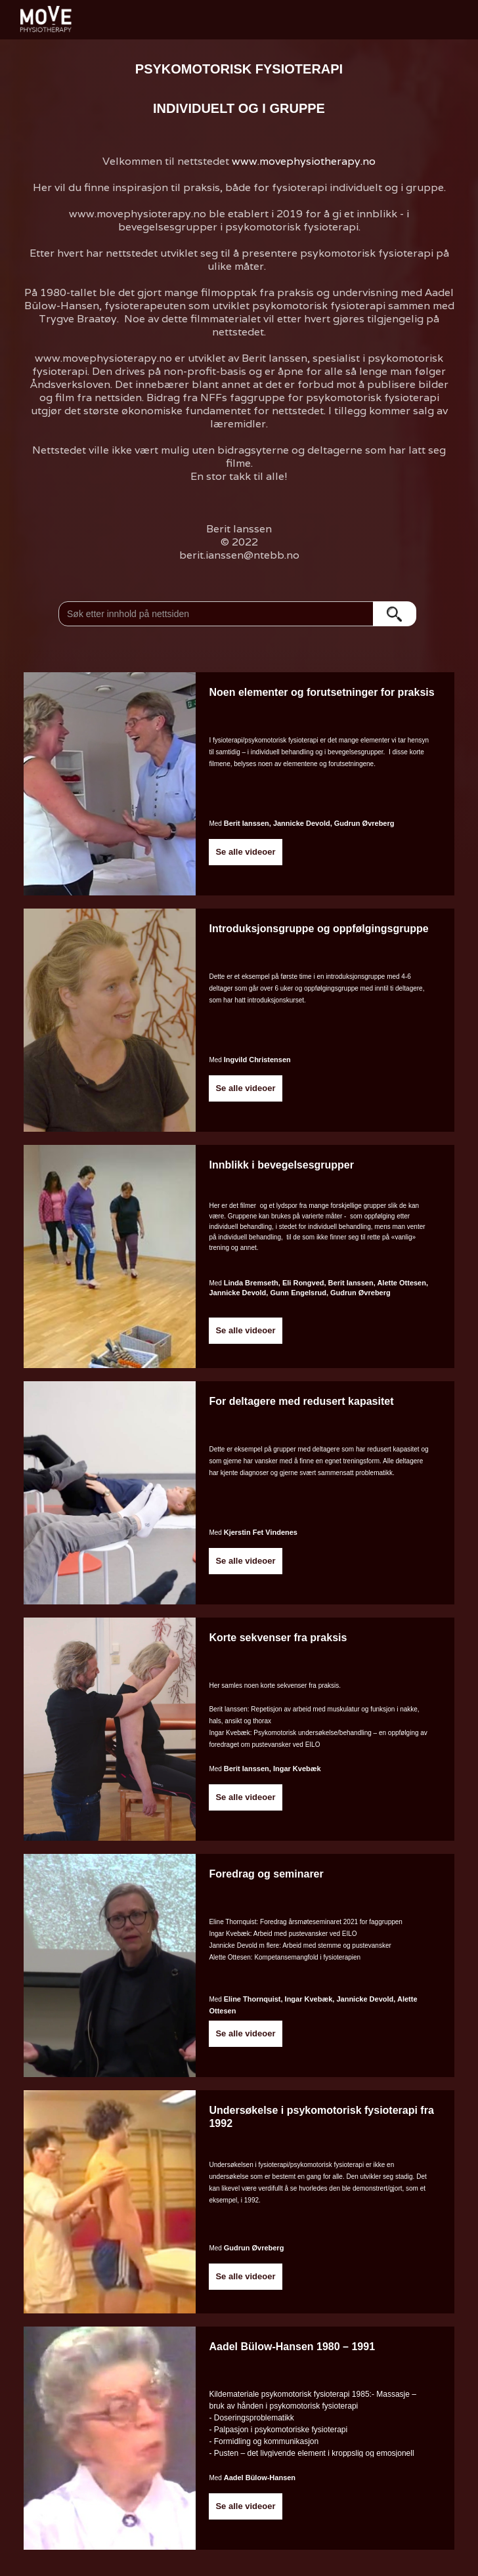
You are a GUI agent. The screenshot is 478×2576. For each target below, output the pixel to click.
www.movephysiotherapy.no (304, 161)
